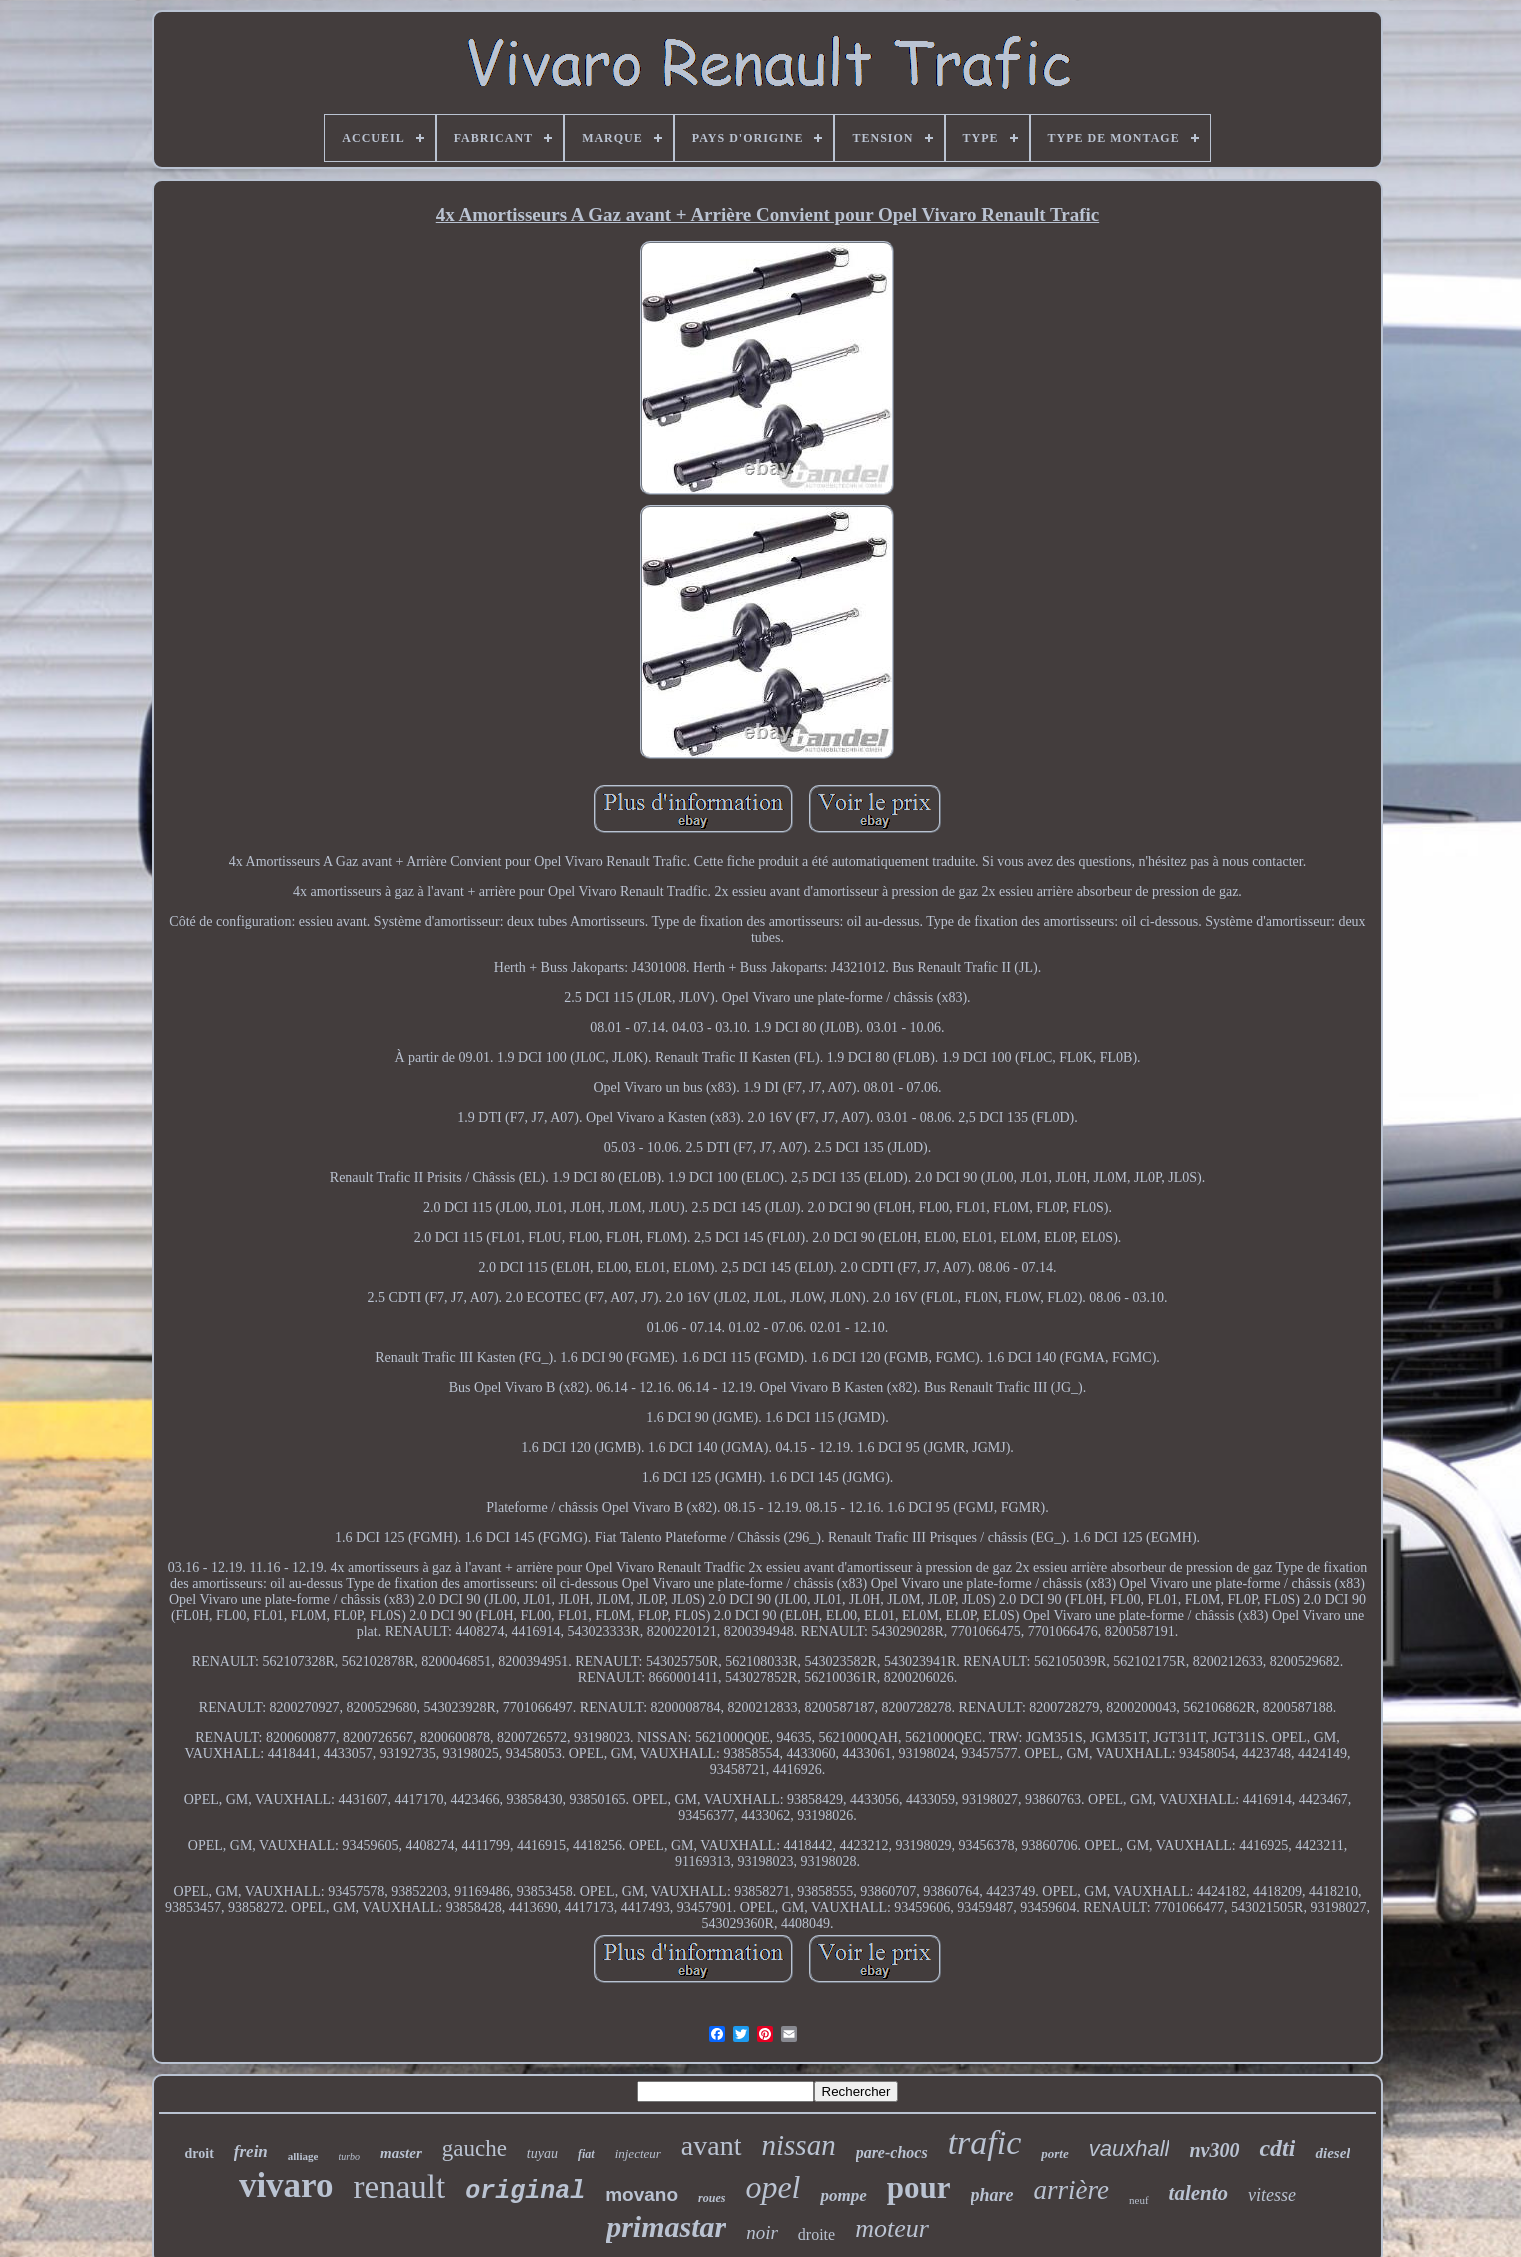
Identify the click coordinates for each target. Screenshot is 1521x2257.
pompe (843, 2195)
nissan (799, 2145)
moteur (892, 2228)
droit (199, 2153)
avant (711, 2145)
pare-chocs (892, 2152)
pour (919, 2187)
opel (772, 2187)
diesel (1332, 2153)
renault (400, 2187)
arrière (1072, 2190)
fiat (586, 2154)
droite (816, 2234)
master (401, 2153)
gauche (474, 2148)
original (525, 2191)
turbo (349, 2156)
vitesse (1272, 2195)
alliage (303, 2156)
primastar (666, 2226)
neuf (1139, 2200)
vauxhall (1129, 2148)
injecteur (638, 2153)
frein (251, 2151)
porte (1054, 2153)
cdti (1277, 2148)
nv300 (1214, 2150)
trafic (985, 2142)
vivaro (286, 2185)
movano (641, 2194)
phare (992, 2195)
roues (711, 2198)
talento (1199, 2193)
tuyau (542, 2153)
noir (762, 2232)
